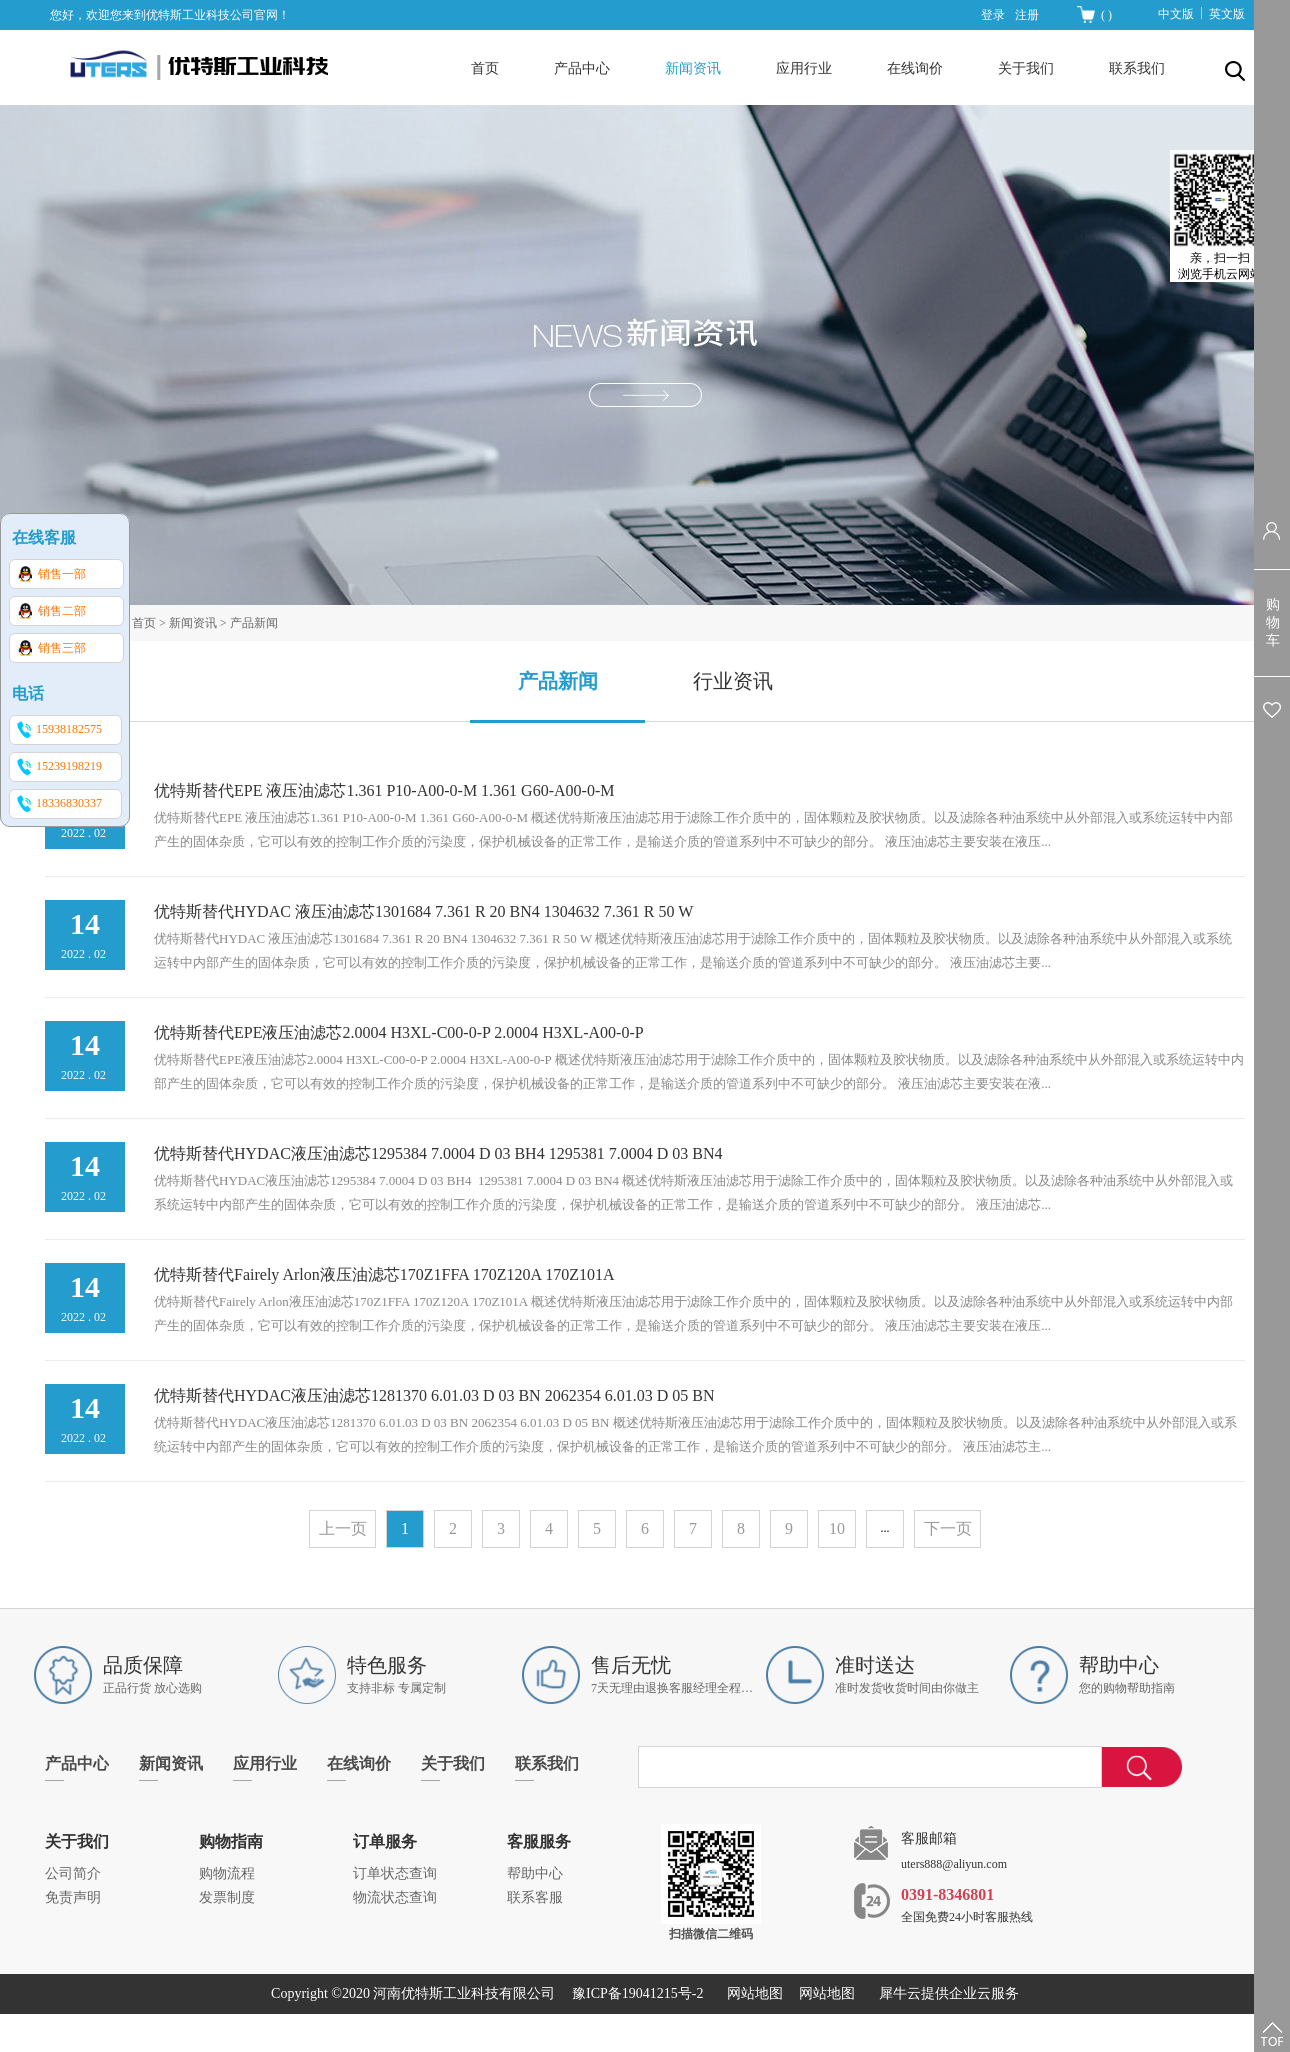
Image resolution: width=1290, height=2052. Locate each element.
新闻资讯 (193, 623)
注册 (1027, 15)
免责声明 (73, 1897)
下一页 (948, 1528)
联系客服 (535, 1897)
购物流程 (227, 1873)
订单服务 (385, 1841)
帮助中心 (535, 1873)
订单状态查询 (395, 1873)
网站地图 (751, 1993)
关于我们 (77, 1841)
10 (837, 1528)
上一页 (343, 1528)
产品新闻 (254, 623)
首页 (485, 68)
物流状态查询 (395, 1897)
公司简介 (73, 1873)
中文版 (1176, 14)
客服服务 (539, 1841)
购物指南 (231, 1841)
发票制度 (227, 1897)
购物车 (1273, 622)
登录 (993, 15)
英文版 (1227, 14)
